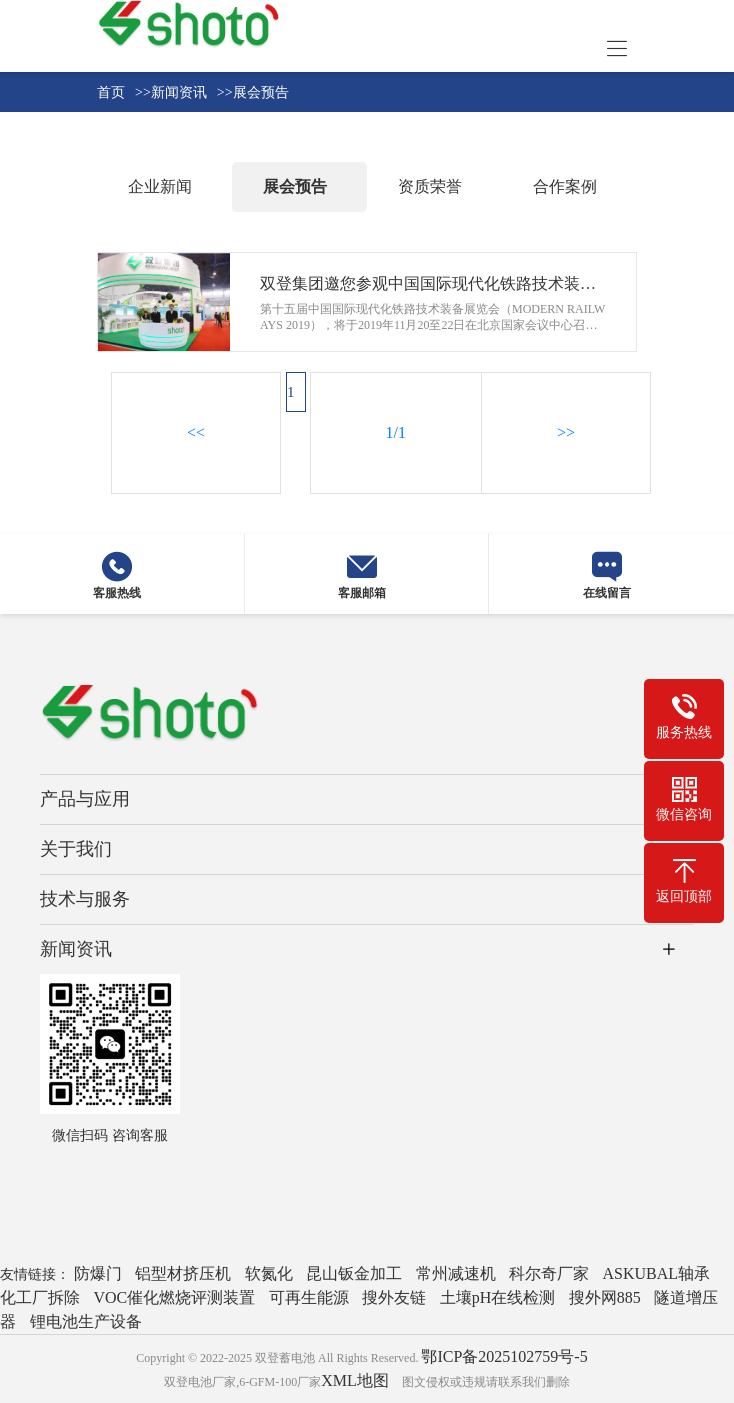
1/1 (396, 432)
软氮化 (269, 1273)
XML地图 (355, 1380)
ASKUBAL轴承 (657, 1273)
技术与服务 (85, 899)
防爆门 (98, 1273)
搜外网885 (605, 1297)
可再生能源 (309, 1297)
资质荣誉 (430, 186)
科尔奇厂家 (549, 1273)
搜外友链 (394, 1297)
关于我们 (76, 849)
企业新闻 (160, 186)
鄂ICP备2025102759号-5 (504, 1356)
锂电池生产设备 (86, 1321)
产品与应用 (85, 799)
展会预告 (295, 186)
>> (566, 432)
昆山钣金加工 (354, 1273)
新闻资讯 (76, 949)
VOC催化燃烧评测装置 (175, 1297)
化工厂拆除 (40, 1297)
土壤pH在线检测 (498, 1297)
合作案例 (565, 186)
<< (196, 432)
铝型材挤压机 (183, 1273)
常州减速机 (456, 1273)
